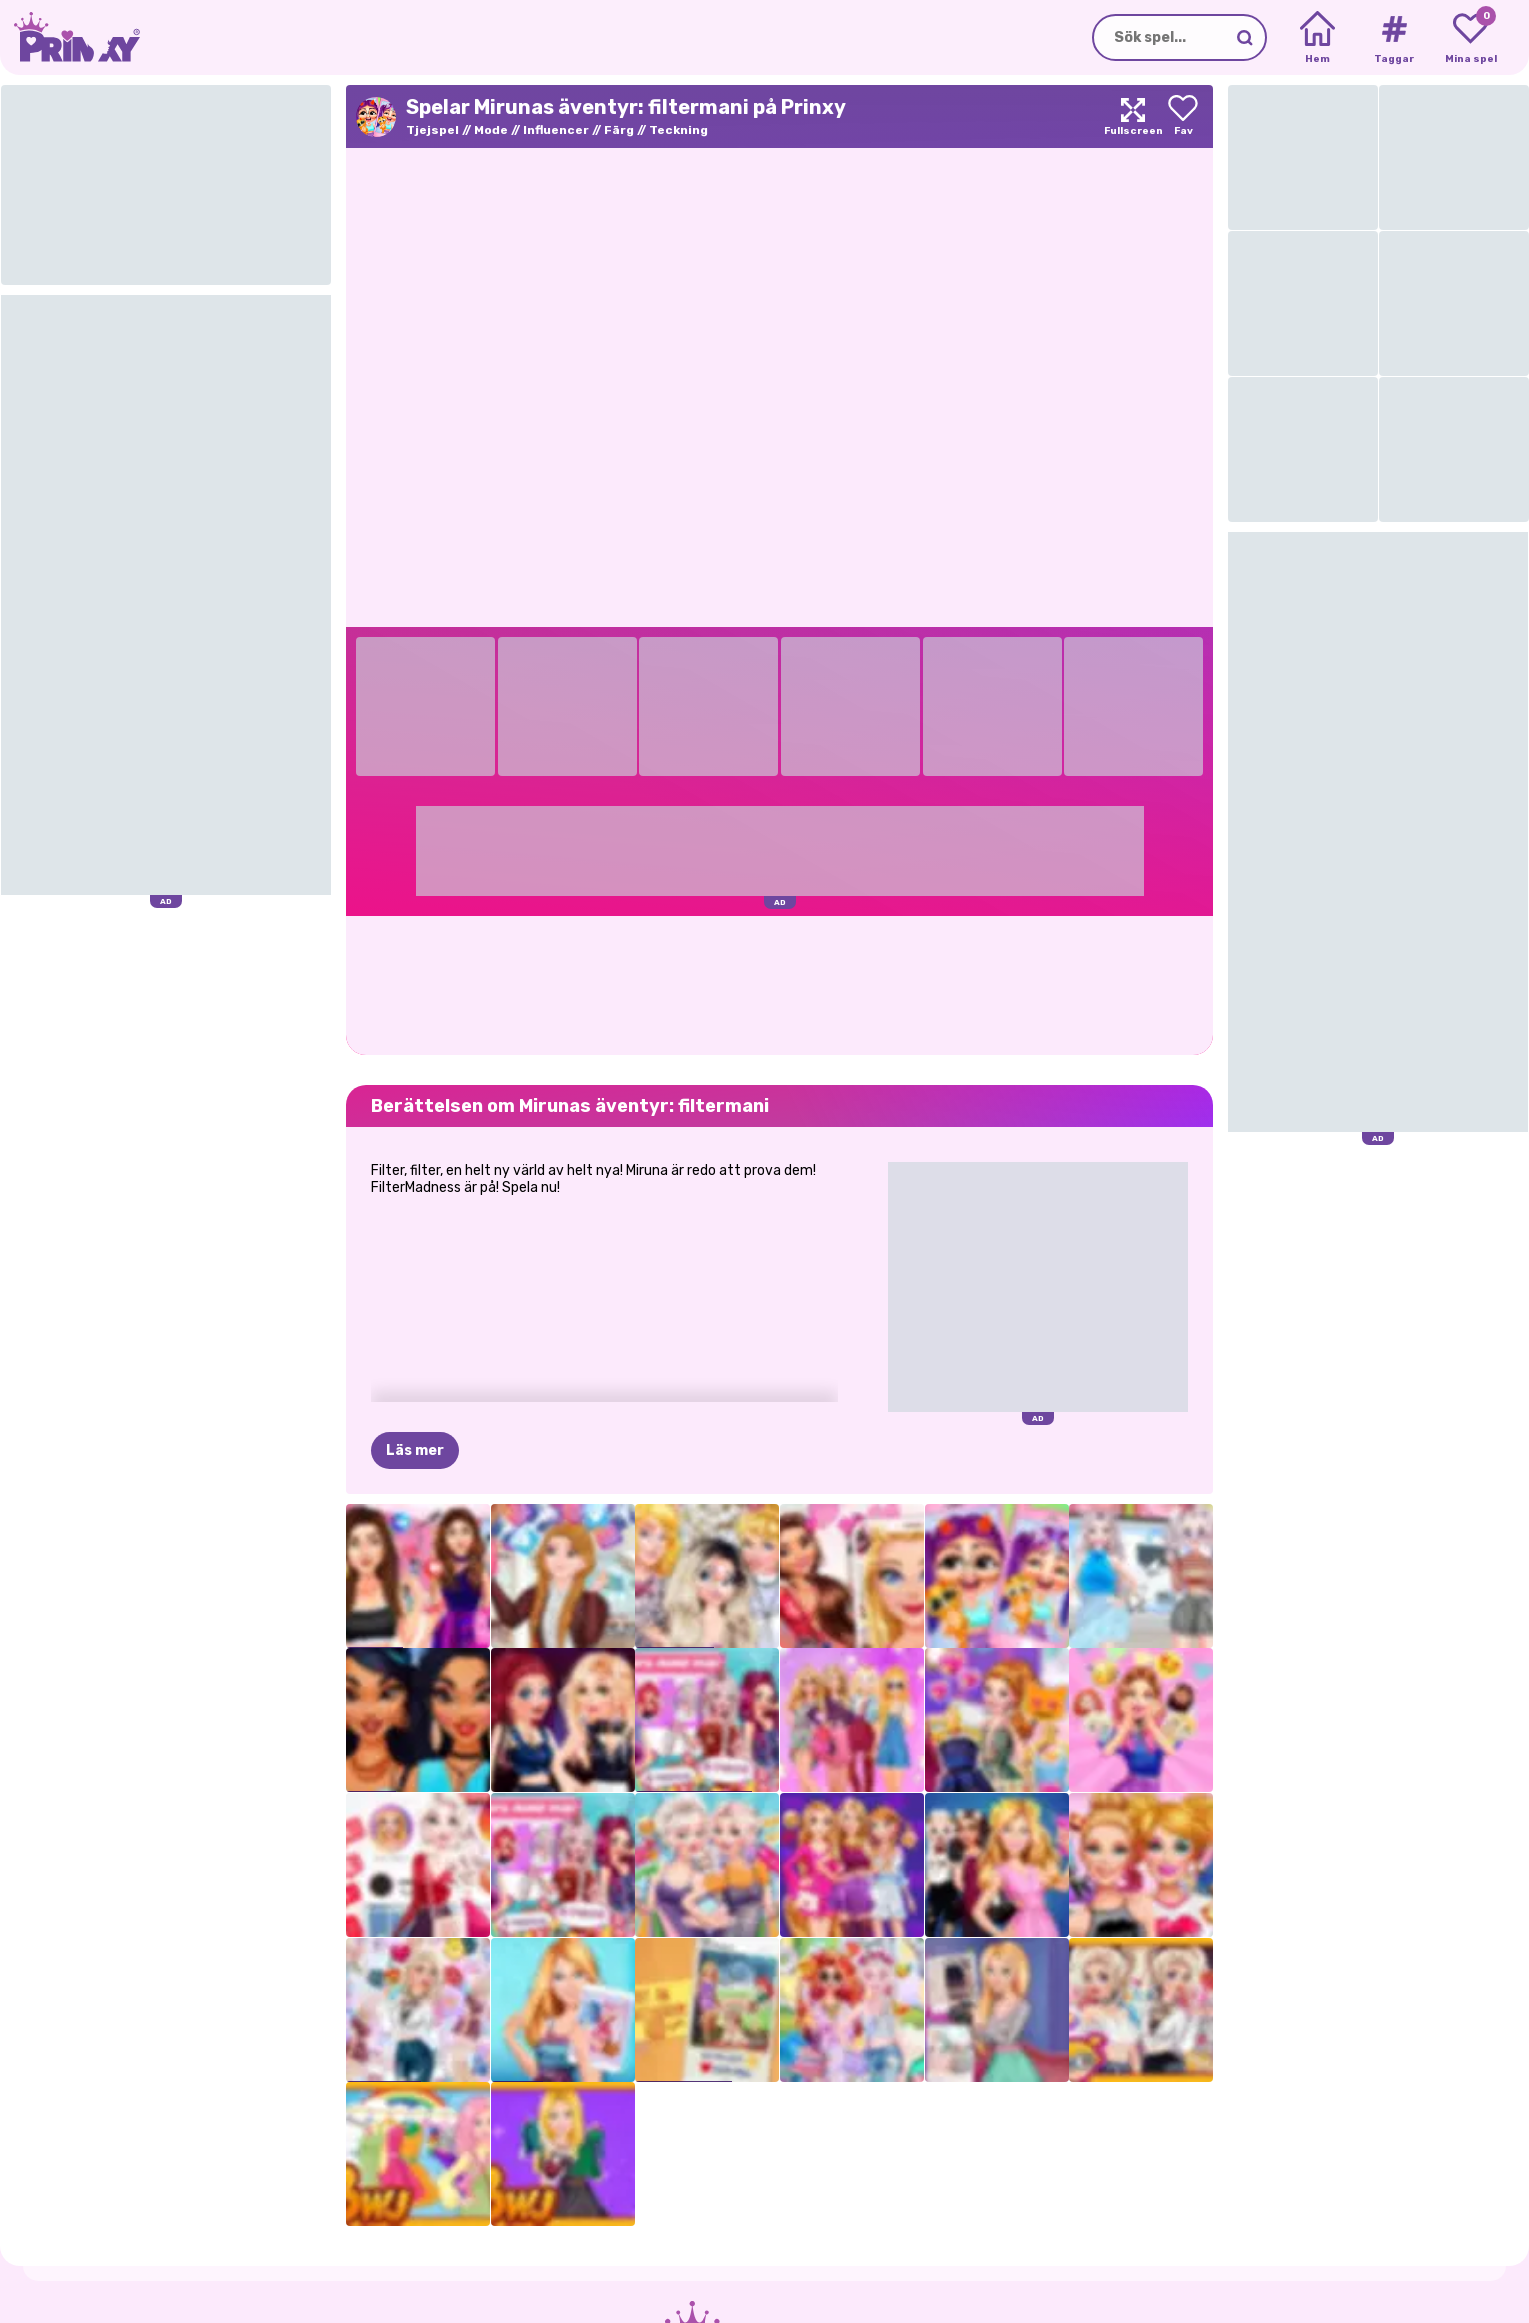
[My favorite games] (1470, 38)
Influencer (556, 130)
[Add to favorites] (1183, 116)
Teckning (678, 130)
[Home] (1317, 38)
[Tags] (1393, 38)
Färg (619, 130)
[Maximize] (1133, 116)
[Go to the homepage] (70, 37)
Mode (491, 130)
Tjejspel (432, 130)
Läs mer (415, 1450)
